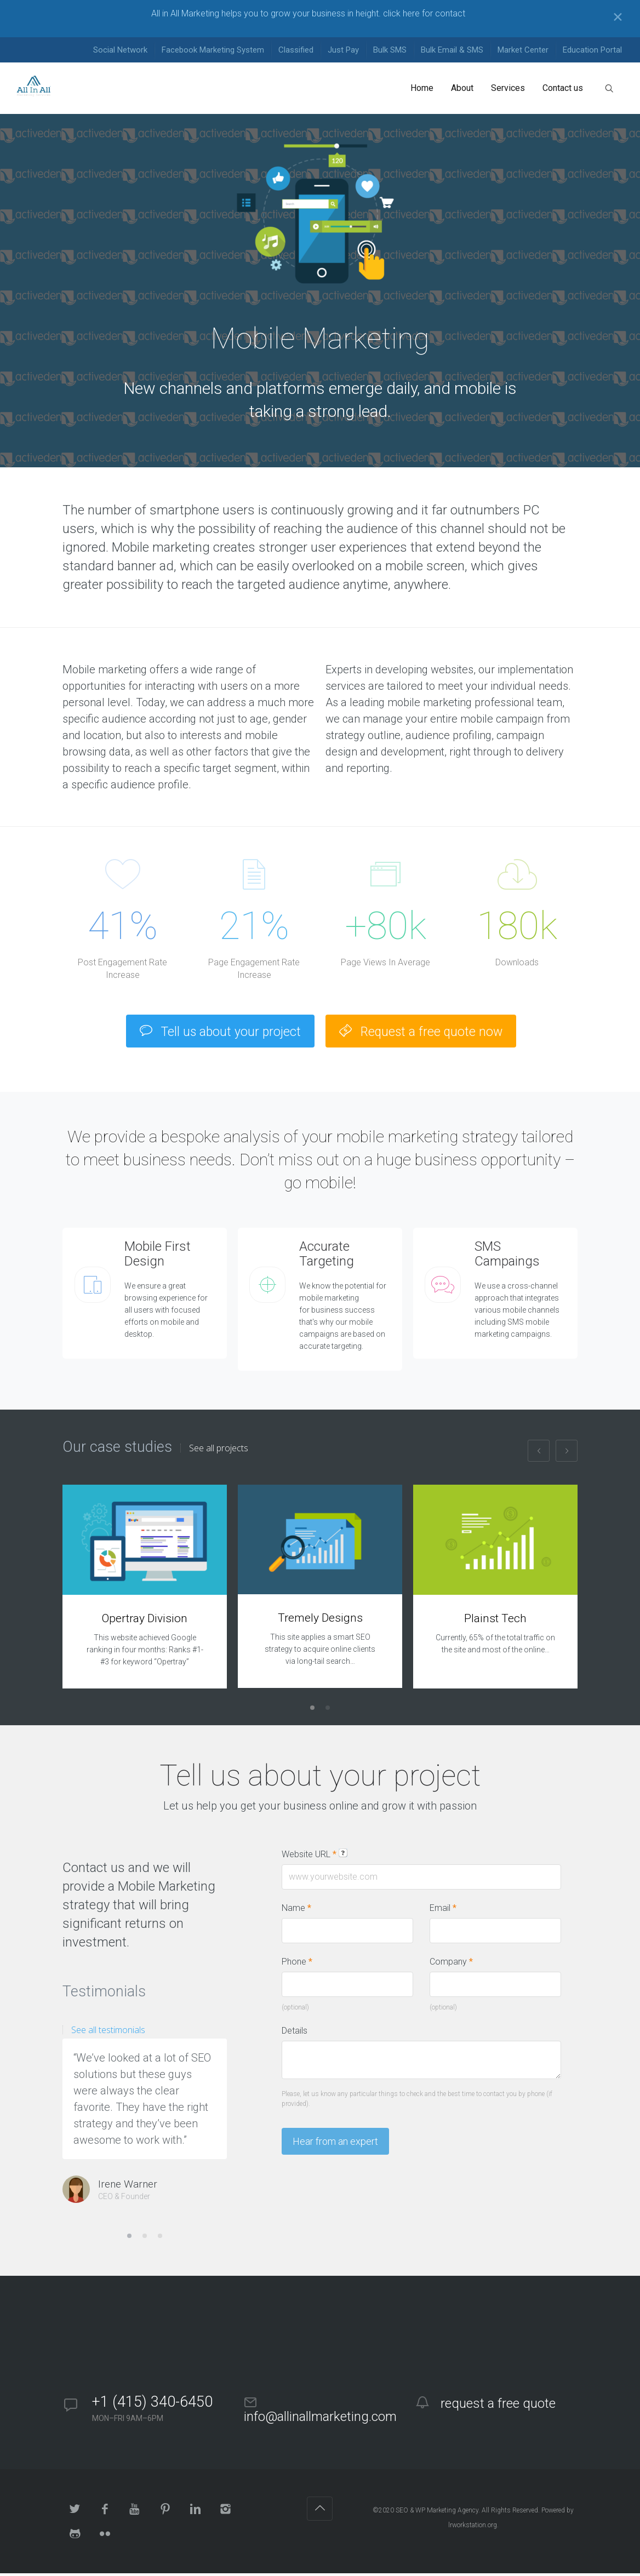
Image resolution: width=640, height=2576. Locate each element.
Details (294, 2033)
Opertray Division (144, 1621)
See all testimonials (108, 2032)
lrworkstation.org (472, 2528)
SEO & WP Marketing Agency (437, 2513)
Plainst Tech (495, 1621)
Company (451, 1964)
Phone (297, 1964)
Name (296, 1910)
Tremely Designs (320, 1621)
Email (443, 1910)
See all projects (218, 1451)
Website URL (314, 1856)
